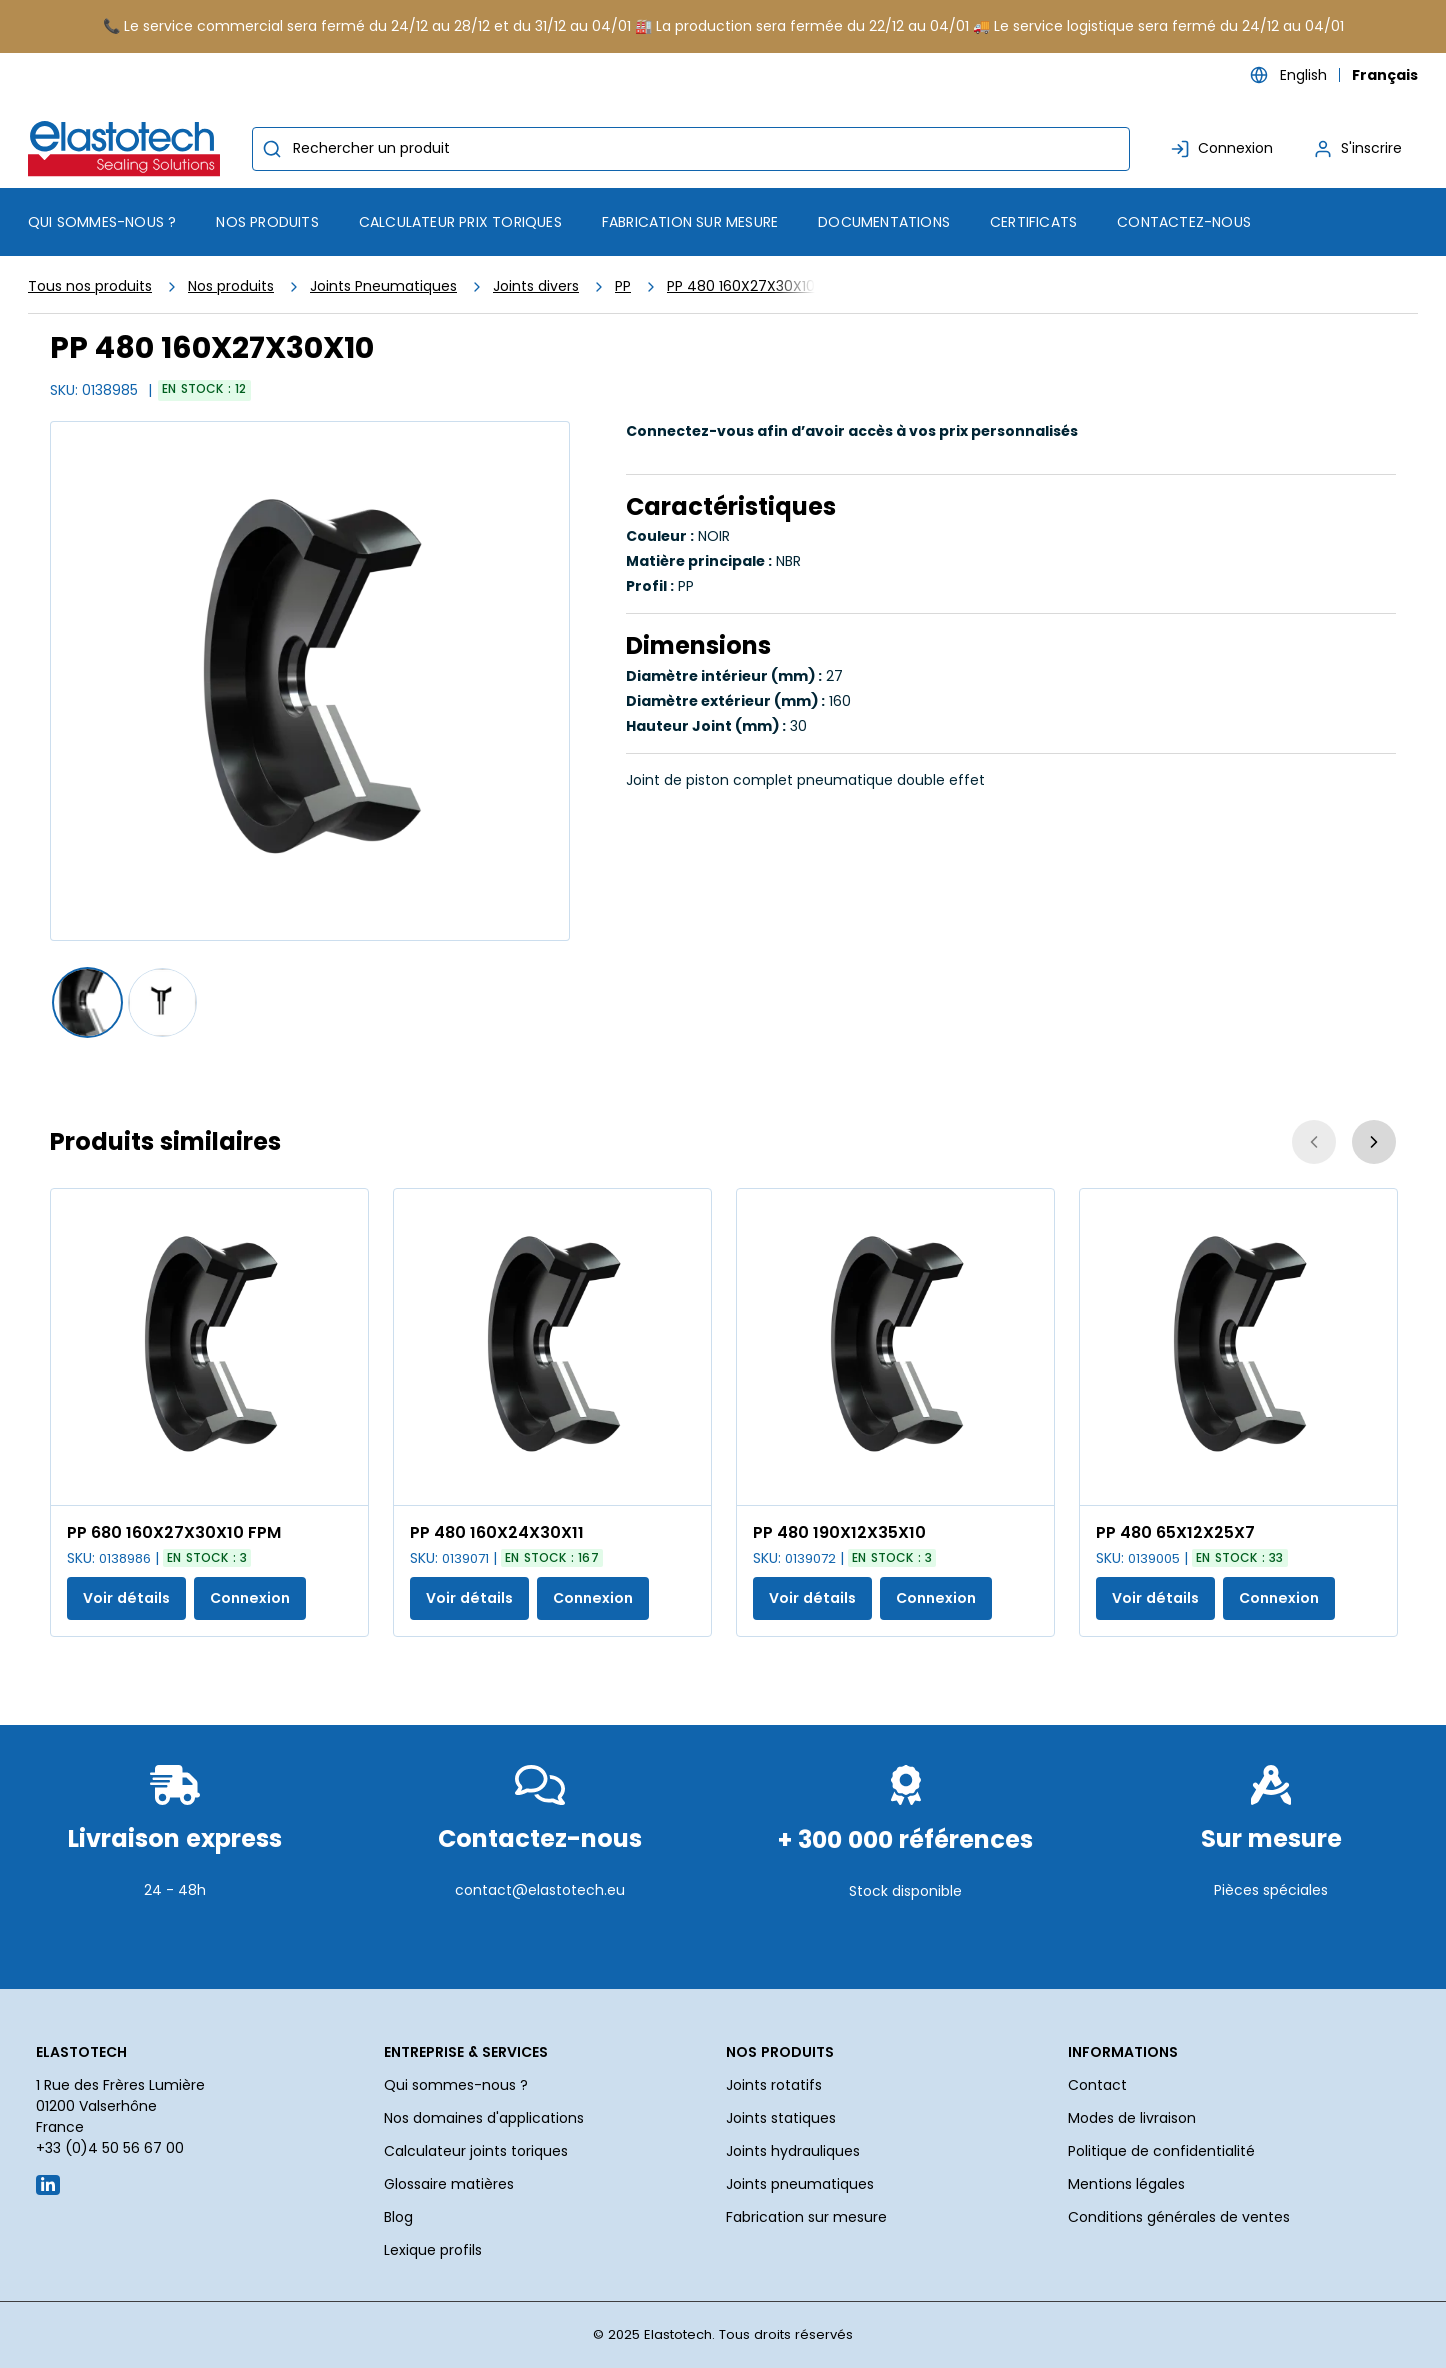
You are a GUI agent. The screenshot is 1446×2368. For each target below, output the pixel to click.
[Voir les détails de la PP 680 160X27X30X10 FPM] (209, 1347)
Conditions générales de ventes (1179, 2217)
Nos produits (231, 286)
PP (623, 286)
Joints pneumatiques (800, 2184)
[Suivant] (1374, 1142)
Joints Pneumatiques (383, 286)
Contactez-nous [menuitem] (1184, 222)
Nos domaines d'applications (484, 2118)
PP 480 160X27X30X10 (741, 286)
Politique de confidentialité (1161, 2151)
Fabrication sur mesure (806, 2217)
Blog (398, 2217)
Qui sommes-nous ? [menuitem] (102, 222)
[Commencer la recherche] (272, 149)
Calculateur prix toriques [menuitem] (460, 222)
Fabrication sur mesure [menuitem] (690, 222)
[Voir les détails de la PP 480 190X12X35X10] (895, 1347)
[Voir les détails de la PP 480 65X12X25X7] (1238, 1347)
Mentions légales (1126, 2184)
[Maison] (128, 148)
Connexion (250, 1598)
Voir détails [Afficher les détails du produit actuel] (126, 1598)
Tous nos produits (90, 286)
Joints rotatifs (774, 2085)
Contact (1097, 2085)
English (1303, 75)
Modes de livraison (1132, 2118)
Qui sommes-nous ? (456, 2085)
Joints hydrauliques (793, 2151)
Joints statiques (781, 2118)
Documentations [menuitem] (884, 222)
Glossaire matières (449, 2184)
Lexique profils (433, 2250)
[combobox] (691, 149)
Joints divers (536, 286)
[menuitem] (267, 222)
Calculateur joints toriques (476, 2151)
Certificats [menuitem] (1033, 222)
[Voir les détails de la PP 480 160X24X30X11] (552, 1347)
